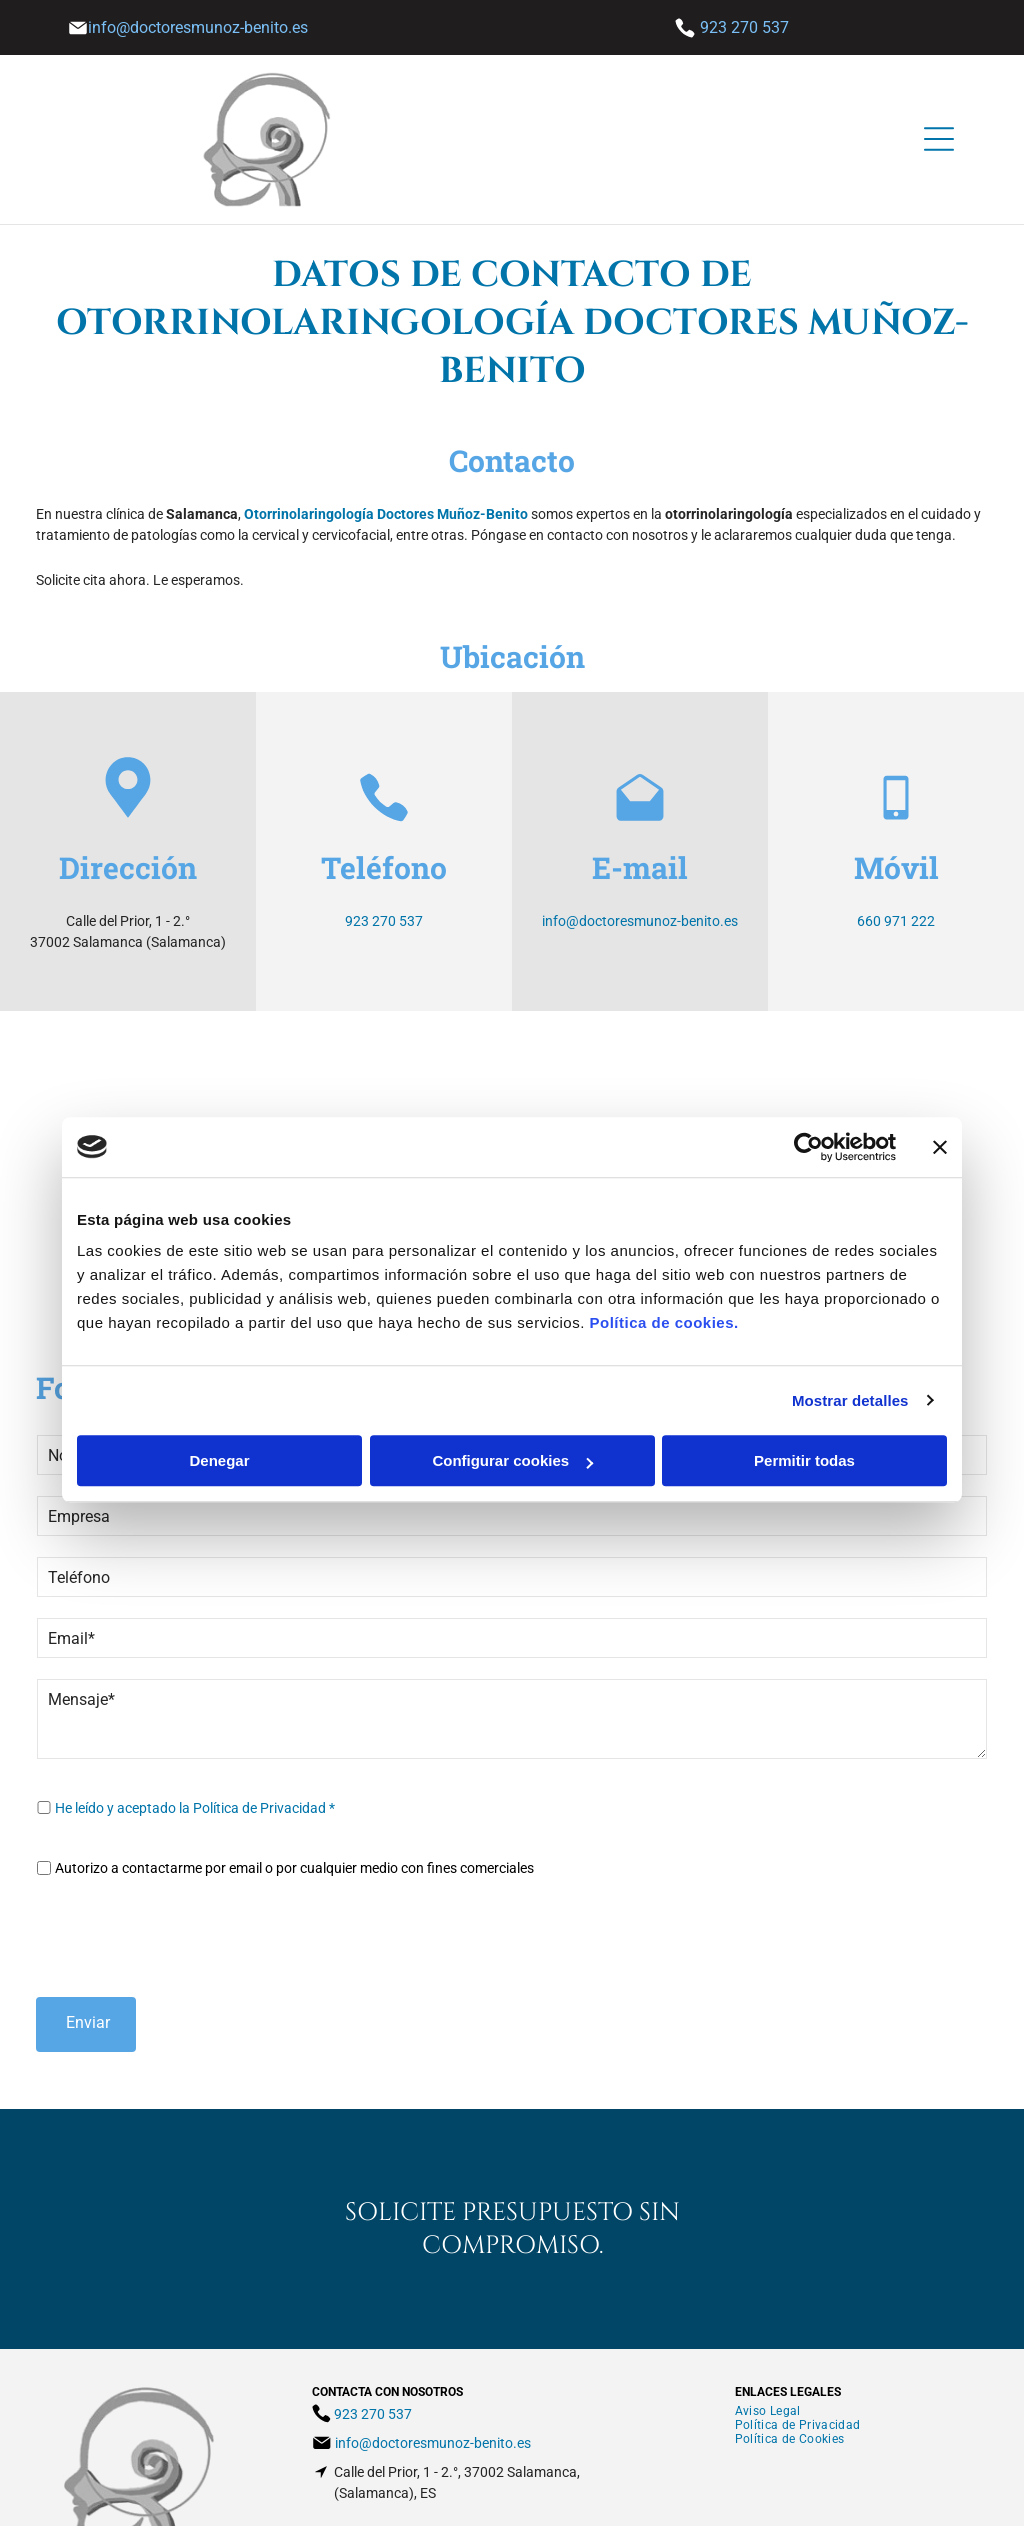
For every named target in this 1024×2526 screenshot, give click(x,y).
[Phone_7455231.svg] (384, 819)
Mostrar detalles (850, 1353)
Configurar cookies (512, 1414)
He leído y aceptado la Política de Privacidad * (195, 1808)
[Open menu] (939, 139)
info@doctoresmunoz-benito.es (640, 921)
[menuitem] (768, 2318)
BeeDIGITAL (790, 2498)
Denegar (219, 1414)
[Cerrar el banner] (940, 1100)
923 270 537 (744, 27)
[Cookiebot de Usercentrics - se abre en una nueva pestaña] (808, 1100)
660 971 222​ (896, 921)
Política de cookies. (663, 1276)
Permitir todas (804, 1414)
